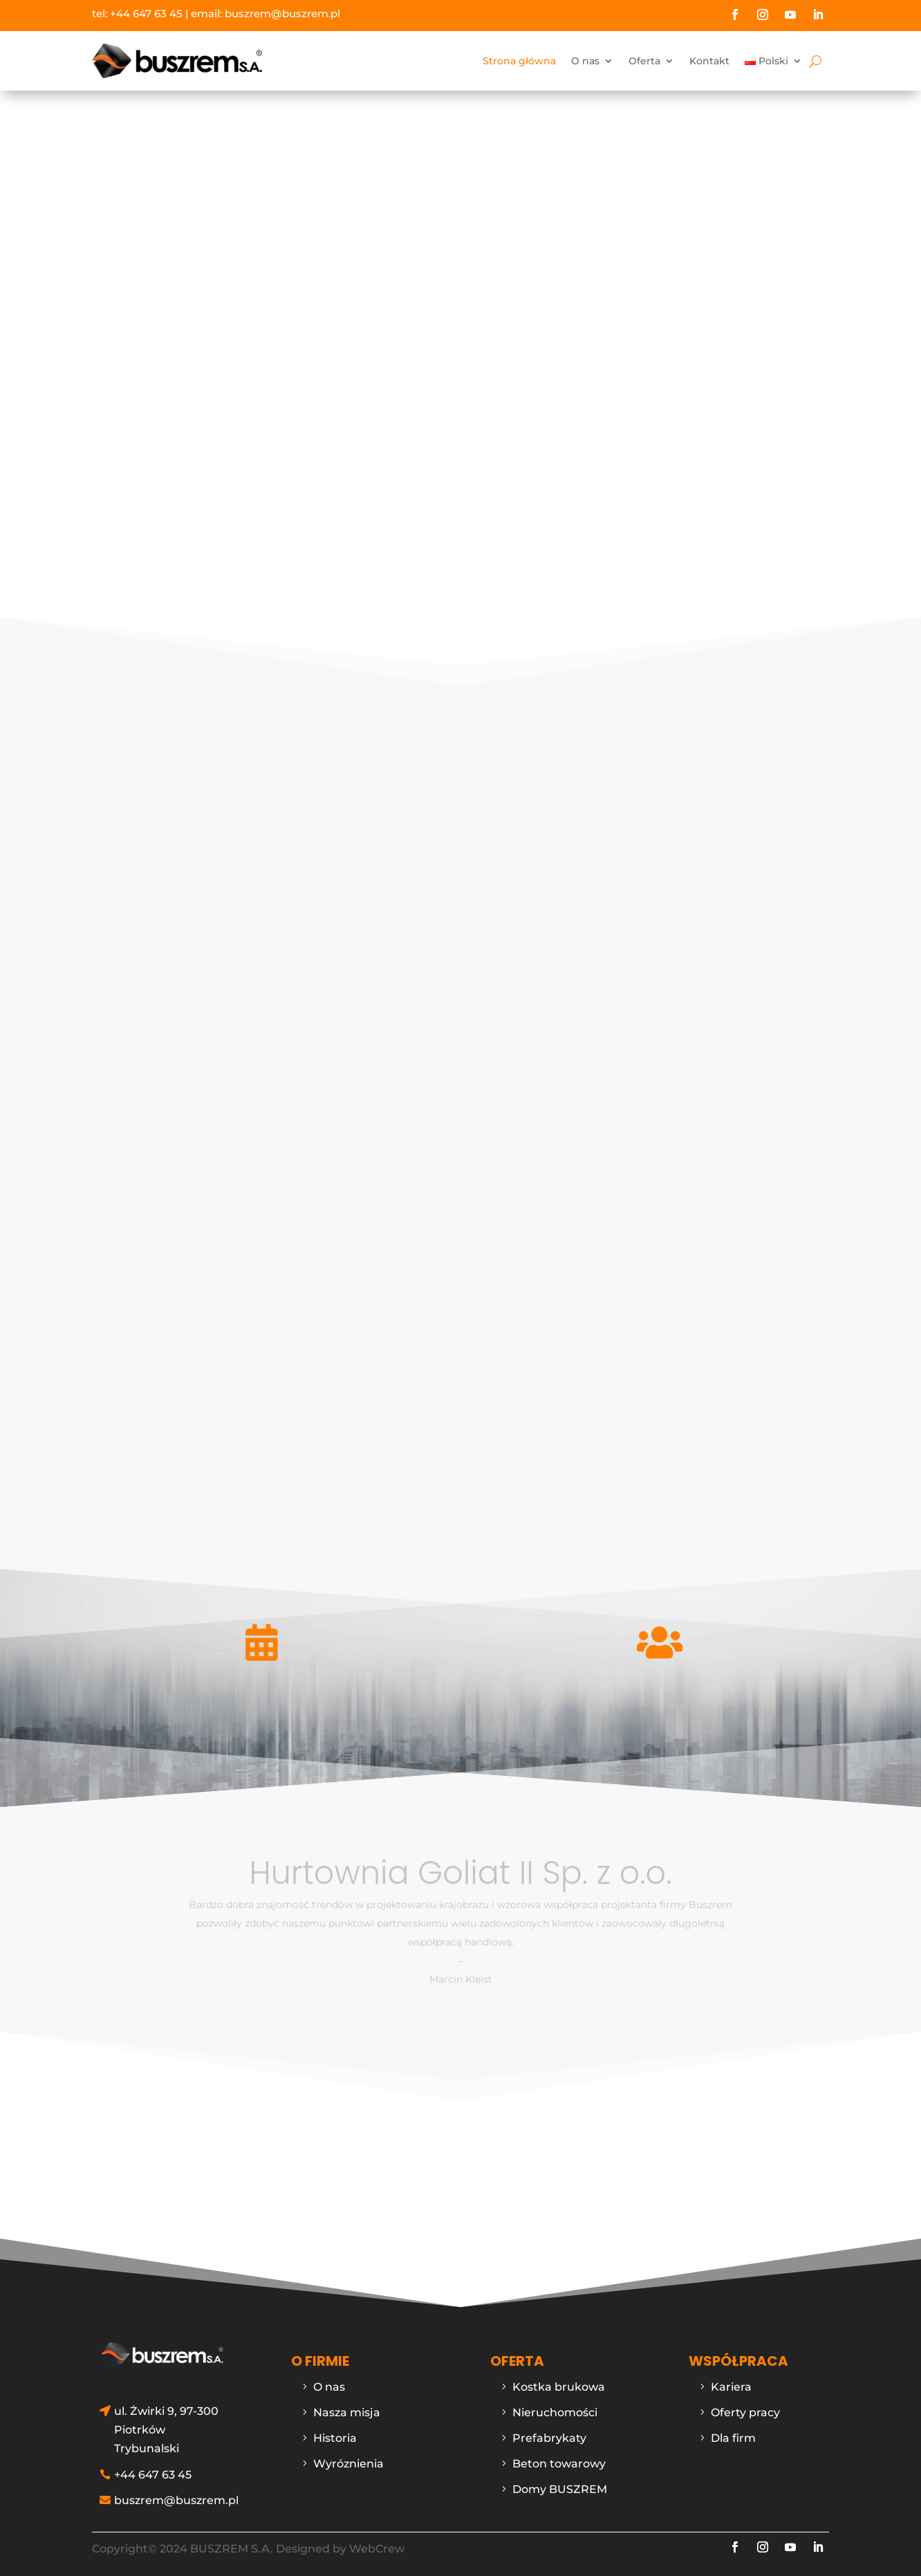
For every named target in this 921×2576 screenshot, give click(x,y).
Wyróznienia (348, 2463)
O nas (585, 61)
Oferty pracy (745, 2412)
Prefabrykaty (549, 2438)
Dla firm (733, 2438)
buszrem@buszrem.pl (282, 13)
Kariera (731, 2386)
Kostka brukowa (558, 2386)
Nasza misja (346, 2412)
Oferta (644, 61)
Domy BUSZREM (559, 2489)
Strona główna (519, 61)
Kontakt (709, 61)
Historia (335, 2438)
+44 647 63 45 (146, 13)
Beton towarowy (559, 2463)
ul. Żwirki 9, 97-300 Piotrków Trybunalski (166, 2429)
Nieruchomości (554, 2412)
